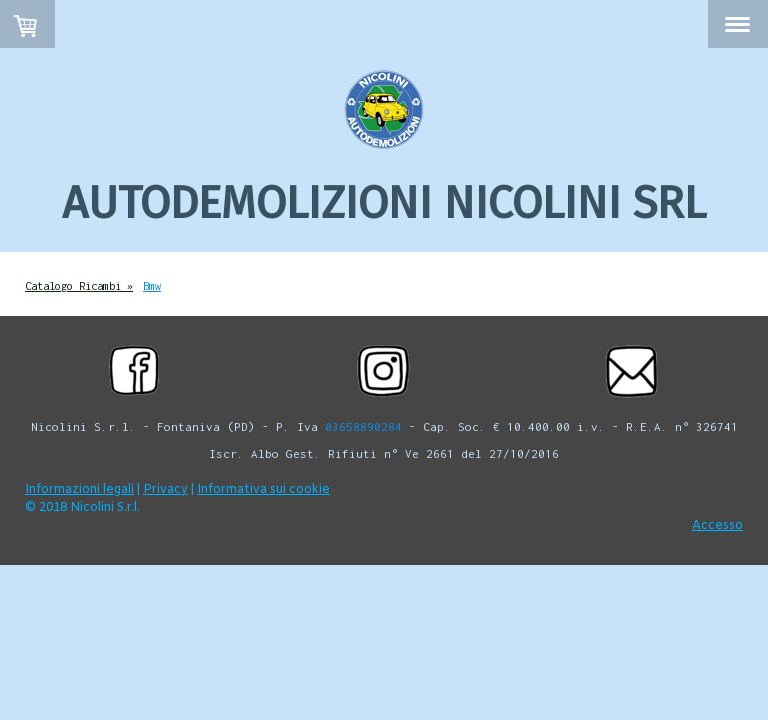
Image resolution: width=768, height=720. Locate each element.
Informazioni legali (79, 490)
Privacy (165, 490)
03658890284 (363, 426)
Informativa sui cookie (263, 490)
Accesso (717, 526)
